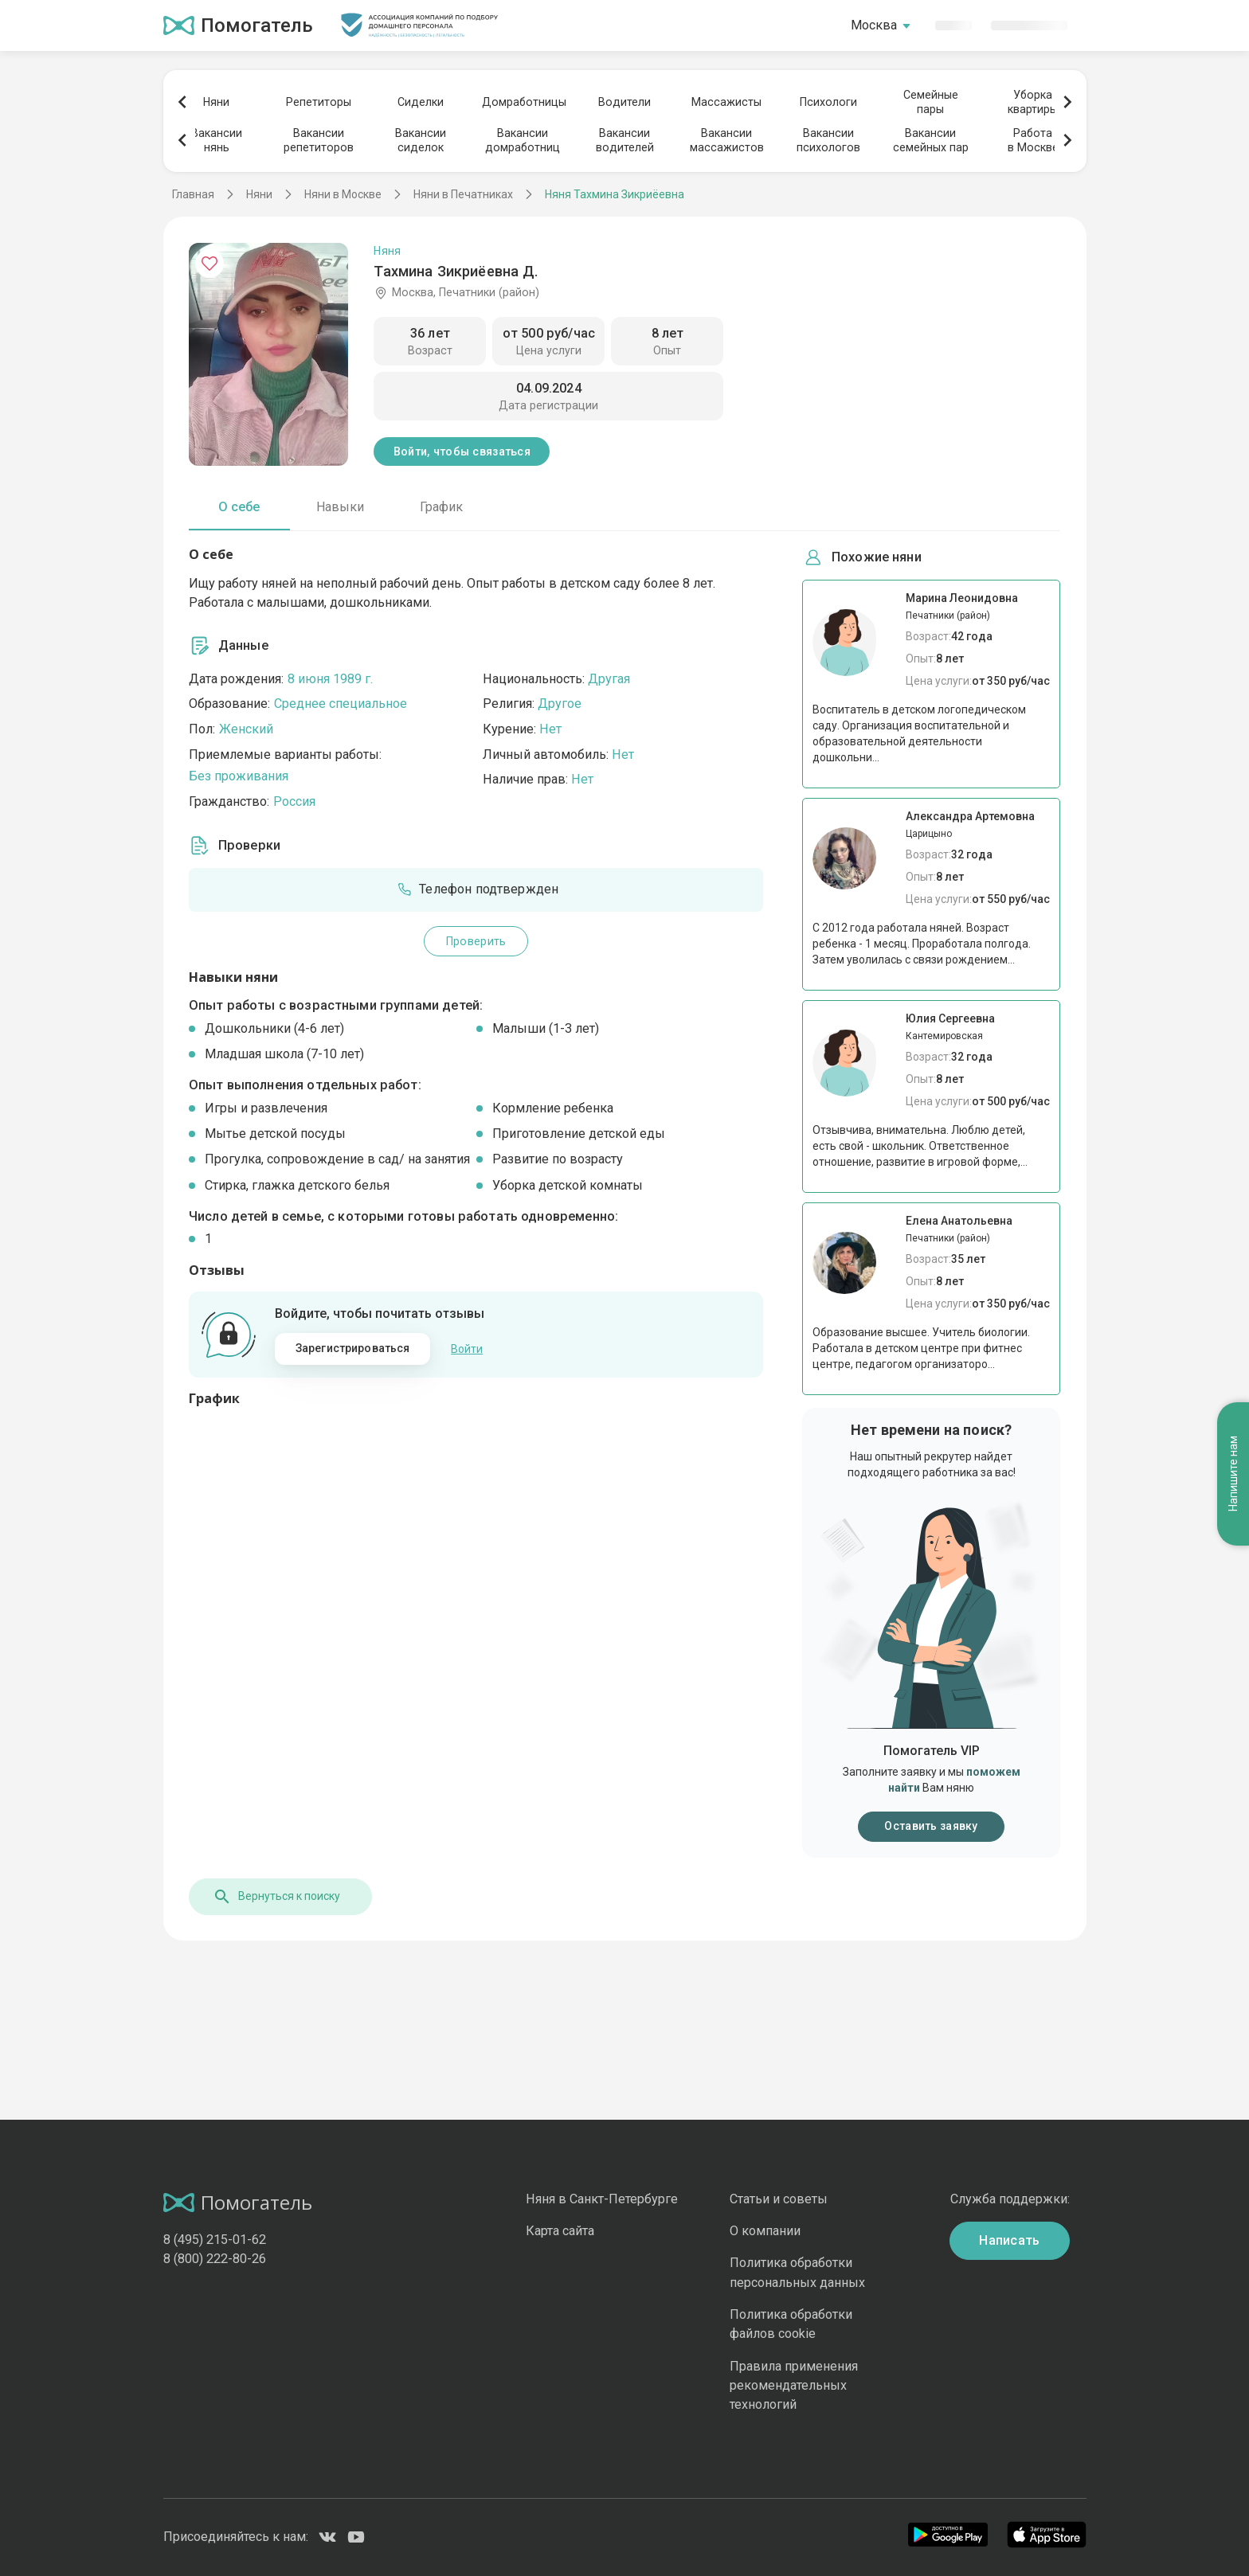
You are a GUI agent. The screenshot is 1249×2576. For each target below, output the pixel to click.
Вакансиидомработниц (522, 140)
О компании (765, 2230)
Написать (1009, 2240)
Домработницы (522, 102)
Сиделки (420, 102)
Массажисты (726, 102)
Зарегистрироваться (353, 1348)
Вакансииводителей (625, 140)
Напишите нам (1233, 1474)
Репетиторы (318, 102)
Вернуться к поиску (276, 1896)
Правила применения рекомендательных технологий (794, 2386)
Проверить (476, 941)
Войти (467, 1349)
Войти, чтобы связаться (462, 451)
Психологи (828, 102)
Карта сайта (560, 2230)
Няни (216, 102)
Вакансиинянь (216, 140)
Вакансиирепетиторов (319, 140)
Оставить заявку (930, 1826)
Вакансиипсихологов (828, 140)
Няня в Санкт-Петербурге (602, 2199)
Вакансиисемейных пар (931, 140)
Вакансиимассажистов (727, 140)
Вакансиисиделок (420, 140)
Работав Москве (1033, 140)
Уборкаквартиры (1033, 101)
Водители (624, 102)
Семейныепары (930, 101)
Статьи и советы (779, 2199)
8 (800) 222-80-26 (214, 2258)
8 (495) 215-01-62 (214, 2239)
